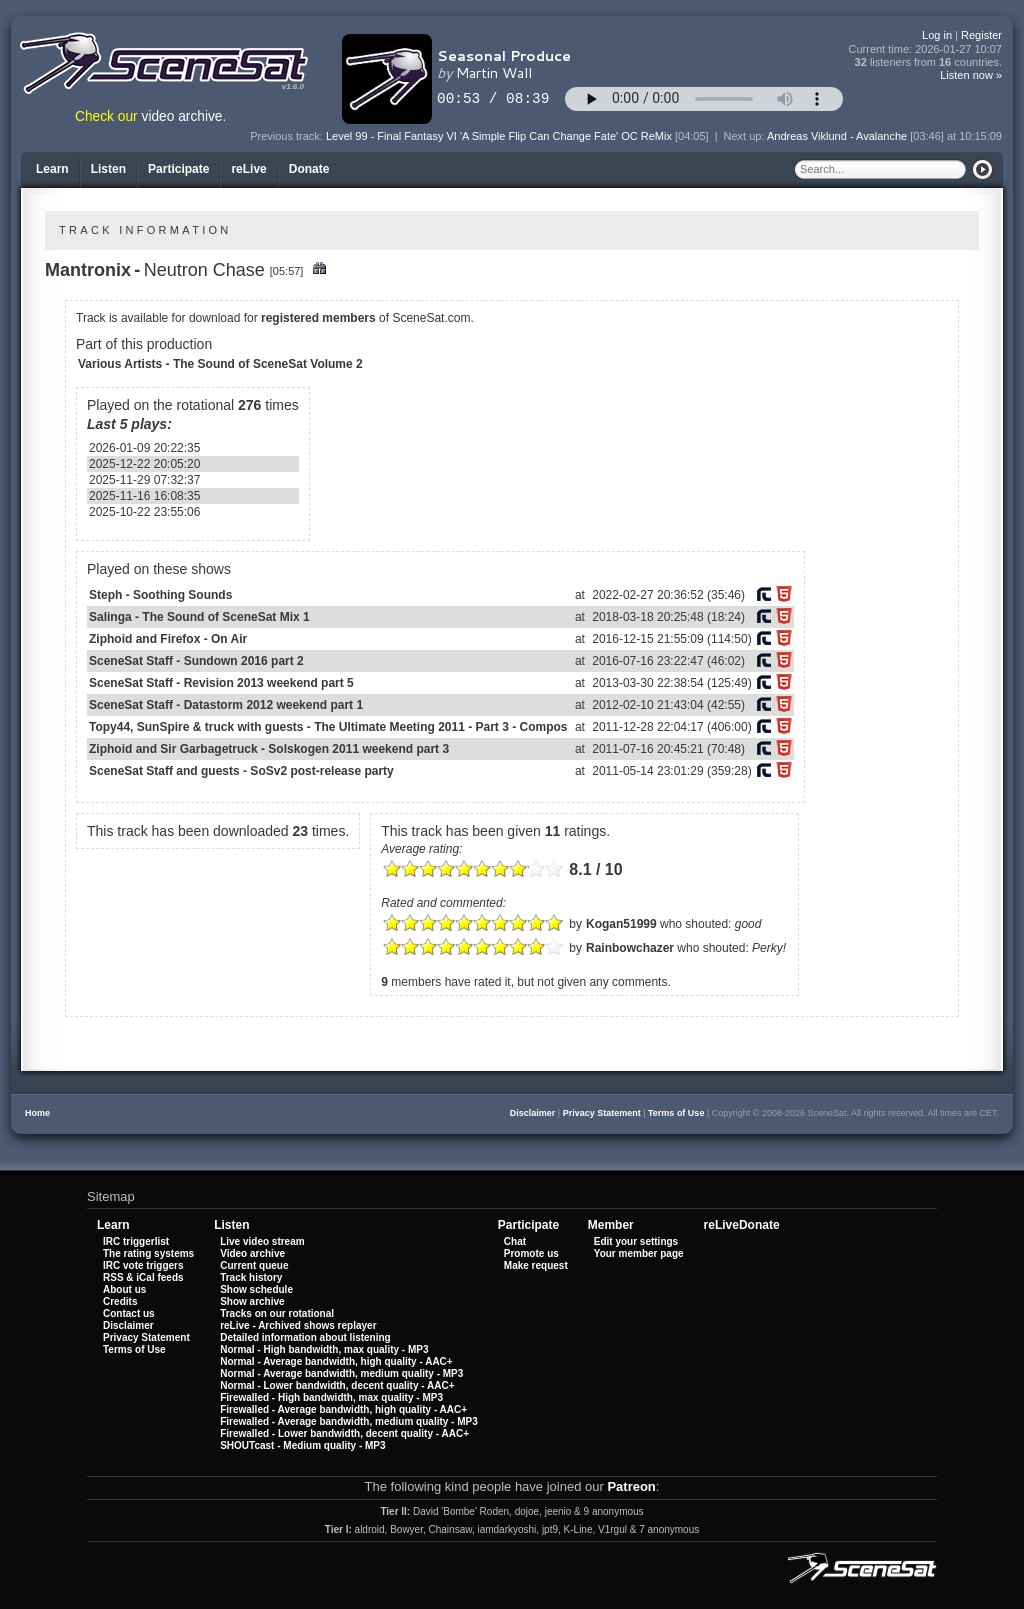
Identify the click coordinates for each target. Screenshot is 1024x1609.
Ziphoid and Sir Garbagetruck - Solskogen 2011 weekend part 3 (269, 749)
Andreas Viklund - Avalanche (837, 136)
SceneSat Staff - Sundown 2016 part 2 (196, 661)
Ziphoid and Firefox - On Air (168, 639)
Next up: (745, 136)
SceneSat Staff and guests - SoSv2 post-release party (241, 771)
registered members (318, 318)
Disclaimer (533, 1113)
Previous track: (288, 136)
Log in (937, 35)
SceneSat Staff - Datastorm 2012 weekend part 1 (226, 705)
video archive (182, 116)
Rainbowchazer (630, 948)
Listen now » (971, 75)
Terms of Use (676, 1113)
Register (981, 35)
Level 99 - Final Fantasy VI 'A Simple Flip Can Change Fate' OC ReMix (499, 136)
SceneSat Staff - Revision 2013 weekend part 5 (221, 683)
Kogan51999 (621, 924)
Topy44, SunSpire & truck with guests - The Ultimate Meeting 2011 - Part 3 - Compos (328, 727)
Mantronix (88, 270)
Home (37, 1113)
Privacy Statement (602, 1113)
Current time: (926, 49)
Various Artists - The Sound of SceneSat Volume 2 (220, 364)
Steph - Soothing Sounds (160, 595)
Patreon (631, 1486)
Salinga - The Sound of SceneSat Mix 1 (199, 617)
